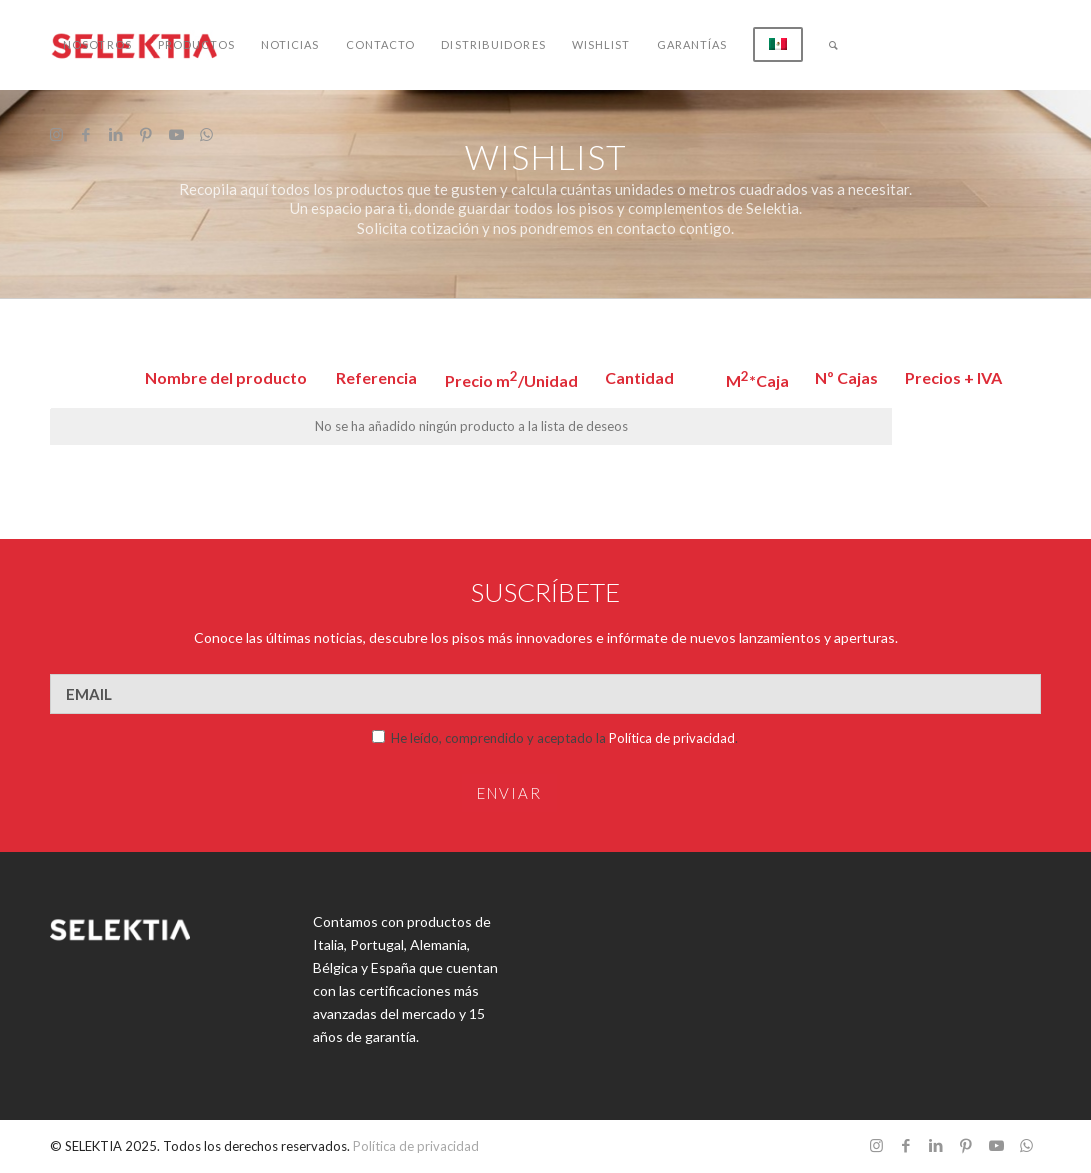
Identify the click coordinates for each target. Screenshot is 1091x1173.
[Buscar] (834, 45)
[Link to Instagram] (56, 134)
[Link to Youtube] (176, 134)
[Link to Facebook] (86, 134)
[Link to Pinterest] (146, 134)
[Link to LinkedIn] (116, 134)
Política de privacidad (672, 738)
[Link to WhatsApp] (206, 134)
